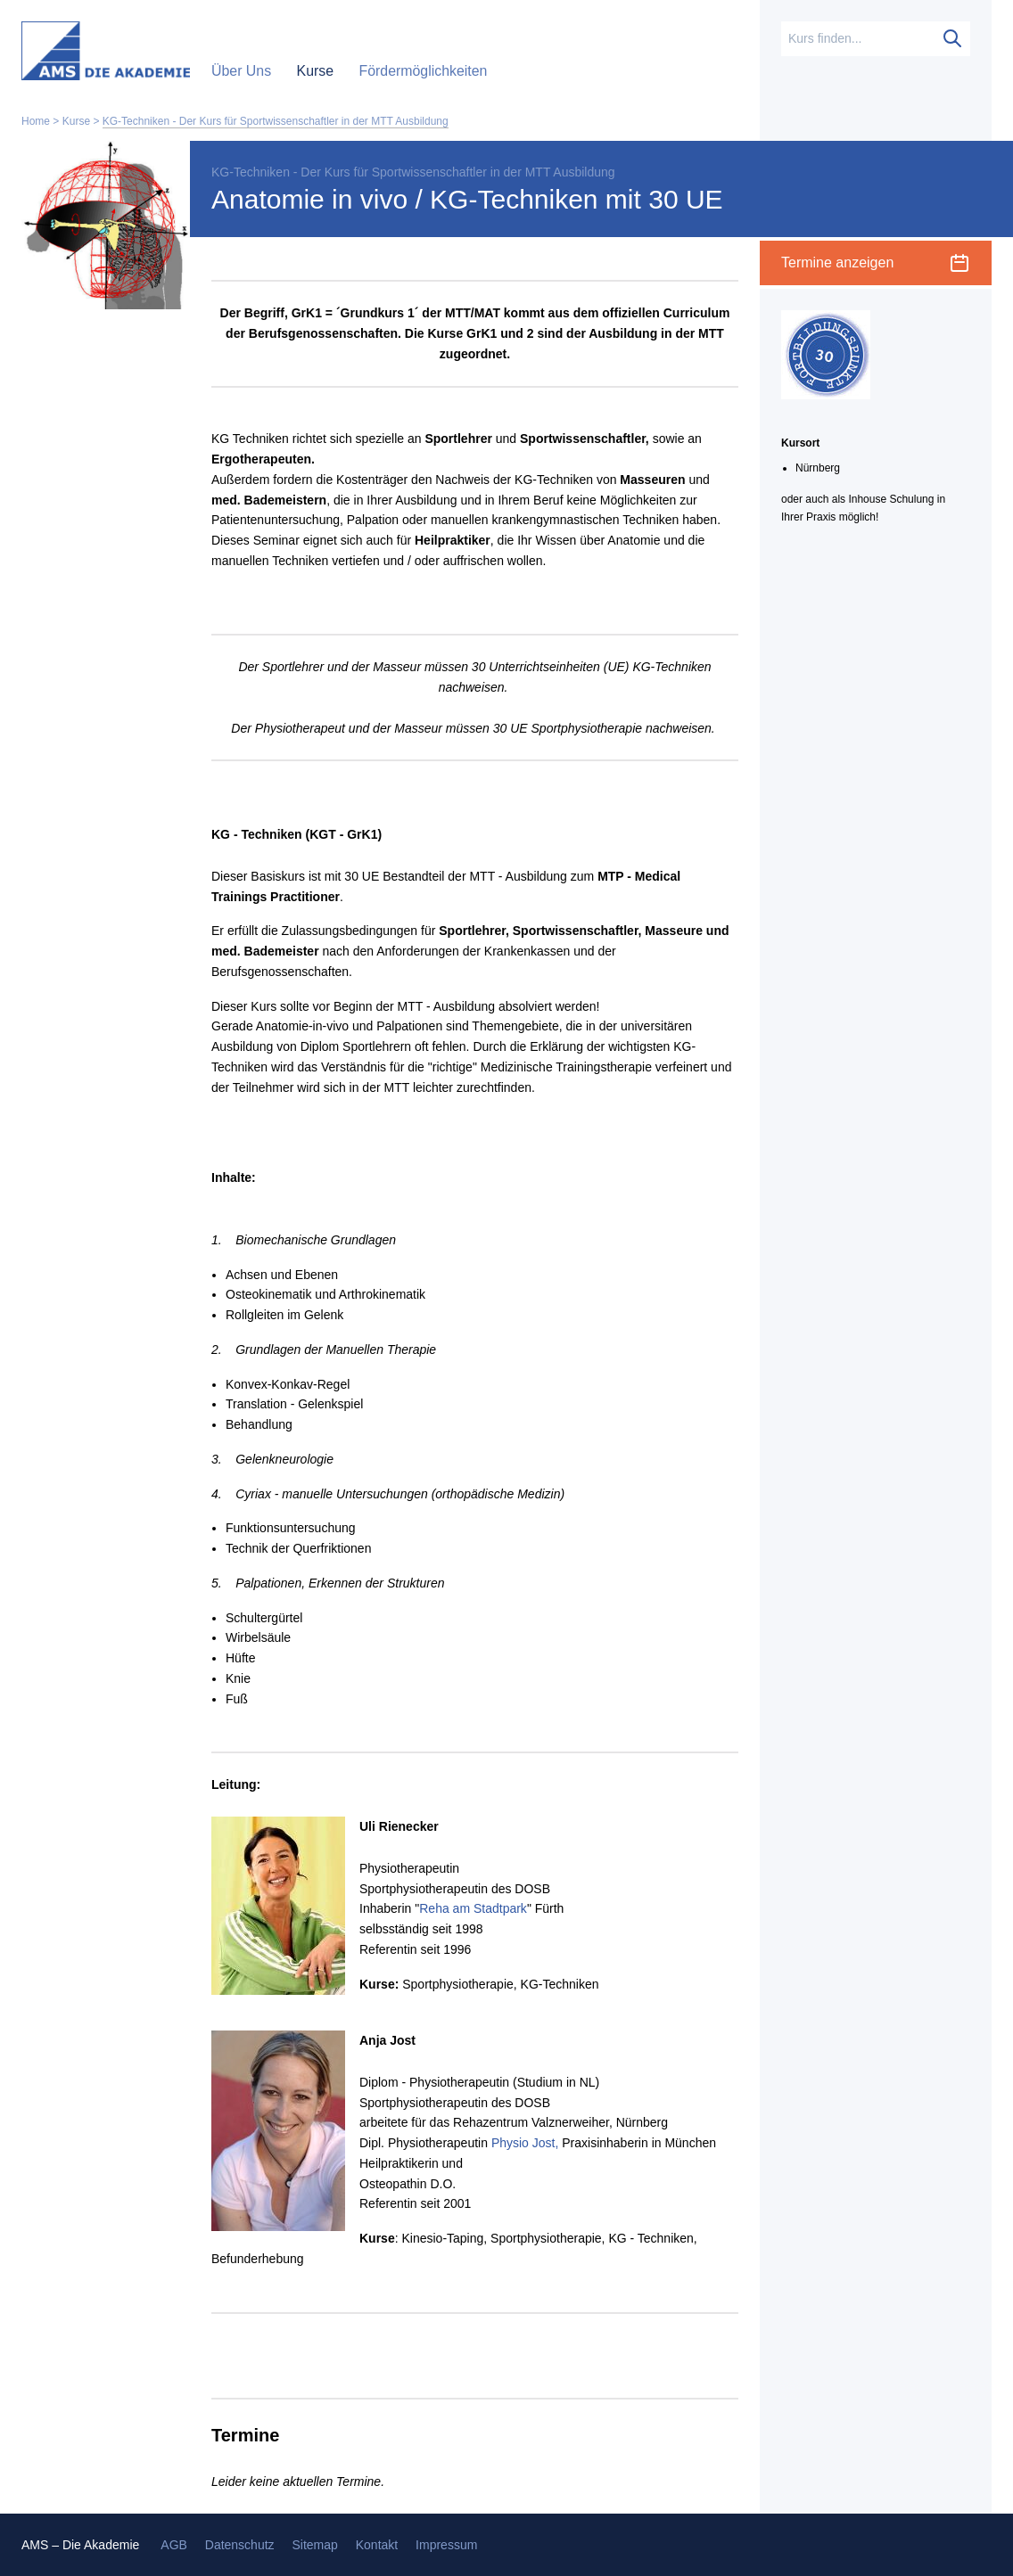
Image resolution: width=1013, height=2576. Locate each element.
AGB (174, 2545)
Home (35, 121)
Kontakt (377, 2545)
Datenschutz (240, 2545)
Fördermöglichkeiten (422, 70)
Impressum (446, 2545)
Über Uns (243, 70)
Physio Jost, (524, 2143)
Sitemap (314, 2545)
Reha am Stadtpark (473, 1908)
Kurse (317, 70)
